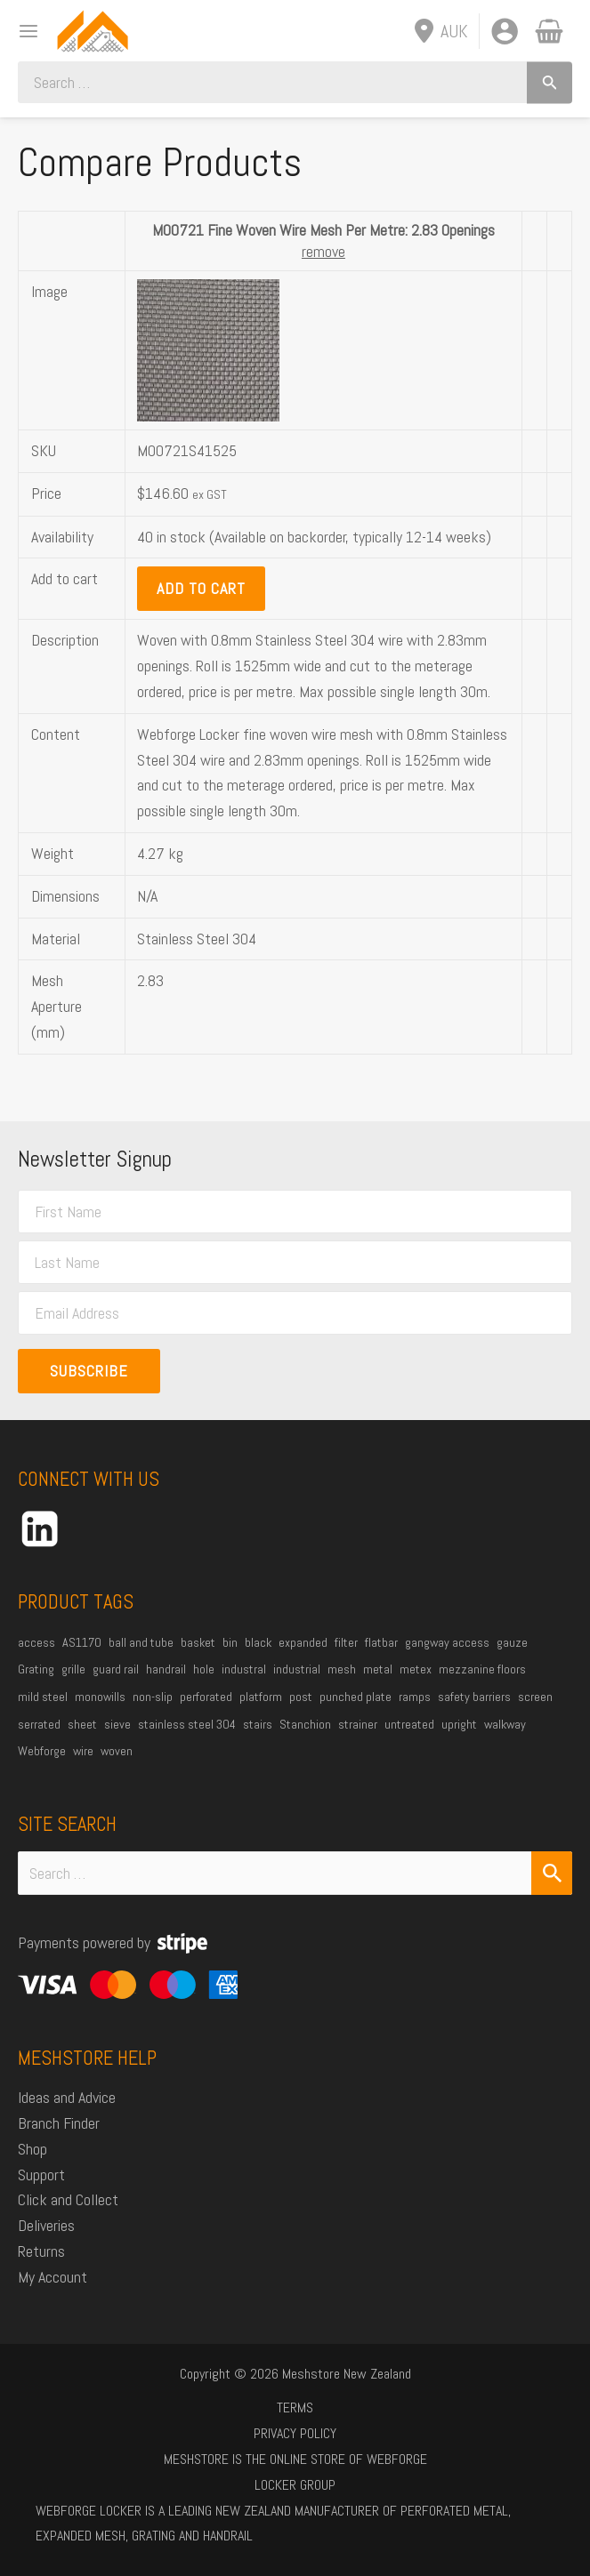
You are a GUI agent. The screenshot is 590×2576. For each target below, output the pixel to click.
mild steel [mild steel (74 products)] (43, 1697)
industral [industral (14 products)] (244, 1669)
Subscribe (89, 1370)
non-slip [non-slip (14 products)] (153, 1697)
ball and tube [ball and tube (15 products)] (141, 1642)
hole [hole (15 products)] (203, 1669)
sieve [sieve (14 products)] (117, 1724)
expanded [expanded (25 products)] (303, 1642)
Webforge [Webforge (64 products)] (42, 1751)
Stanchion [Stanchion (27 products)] (305, 1724)
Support (41, 2174)
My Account (52, 2277)
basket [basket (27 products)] (198, 1642)
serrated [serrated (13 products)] (39, 1724)
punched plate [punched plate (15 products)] (355, 1697)
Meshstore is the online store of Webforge (295, 2459)
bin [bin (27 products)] (230, 1642)
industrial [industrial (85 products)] (296, 1669)
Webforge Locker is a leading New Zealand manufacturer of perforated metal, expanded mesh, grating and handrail (273, 2523)
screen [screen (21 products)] (535, 1697)
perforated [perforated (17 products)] (206, 1697)
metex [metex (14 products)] (416, 1669)
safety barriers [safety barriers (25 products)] (474, 1697)
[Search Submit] (551, 1873)
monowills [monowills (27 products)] (100, 1697)
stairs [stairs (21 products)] (257, 1724)
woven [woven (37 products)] (117, 1751)
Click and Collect (68, 2199)
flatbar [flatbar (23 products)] (381, 1642)
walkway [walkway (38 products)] (505, 1724)
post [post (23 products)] (300, 1697)
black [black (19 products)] (258, 1642)
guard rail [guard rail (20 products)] (116, 1669)
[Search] (549, 82)
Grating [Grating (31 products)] (36, 1669)
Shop (32, 2149)
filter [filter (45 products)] (346, 1642)
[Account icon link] (504, 31)
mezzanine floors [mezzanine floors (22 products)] (482, 1669)
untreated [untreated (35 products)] (409, 1724)
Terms (295, 2407)
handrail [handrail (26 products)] (166, 1669)
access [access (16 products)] (36, 1642)
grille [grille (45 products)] (73, 1669)
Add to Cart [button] (201, 588)
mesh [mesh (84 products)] (341, 1669)
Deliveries (46, 2225)
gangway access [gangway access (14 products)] (447, 1642)
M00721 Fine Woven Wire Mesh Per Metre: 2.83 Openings (323, 230)
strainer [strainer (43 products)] (357, 1724)
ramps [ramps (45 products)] (415, 1697)
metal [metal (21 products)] (377, 1669)
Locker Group (295, 2485)
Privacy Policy (295, 2433)
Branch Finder (59, 2123)
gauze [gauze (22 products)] (512, 1642)
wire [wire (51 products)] (83, 1751)
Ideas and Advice (67, 2097)
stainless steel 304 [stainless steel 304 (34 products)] (187, 1724)
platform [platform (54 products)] (260, 1697)
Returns (41, 2251)
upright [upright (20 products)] (459, 1724)
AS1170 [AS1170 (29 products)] (81, 1642)
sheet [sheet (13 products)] (82, 1724)
